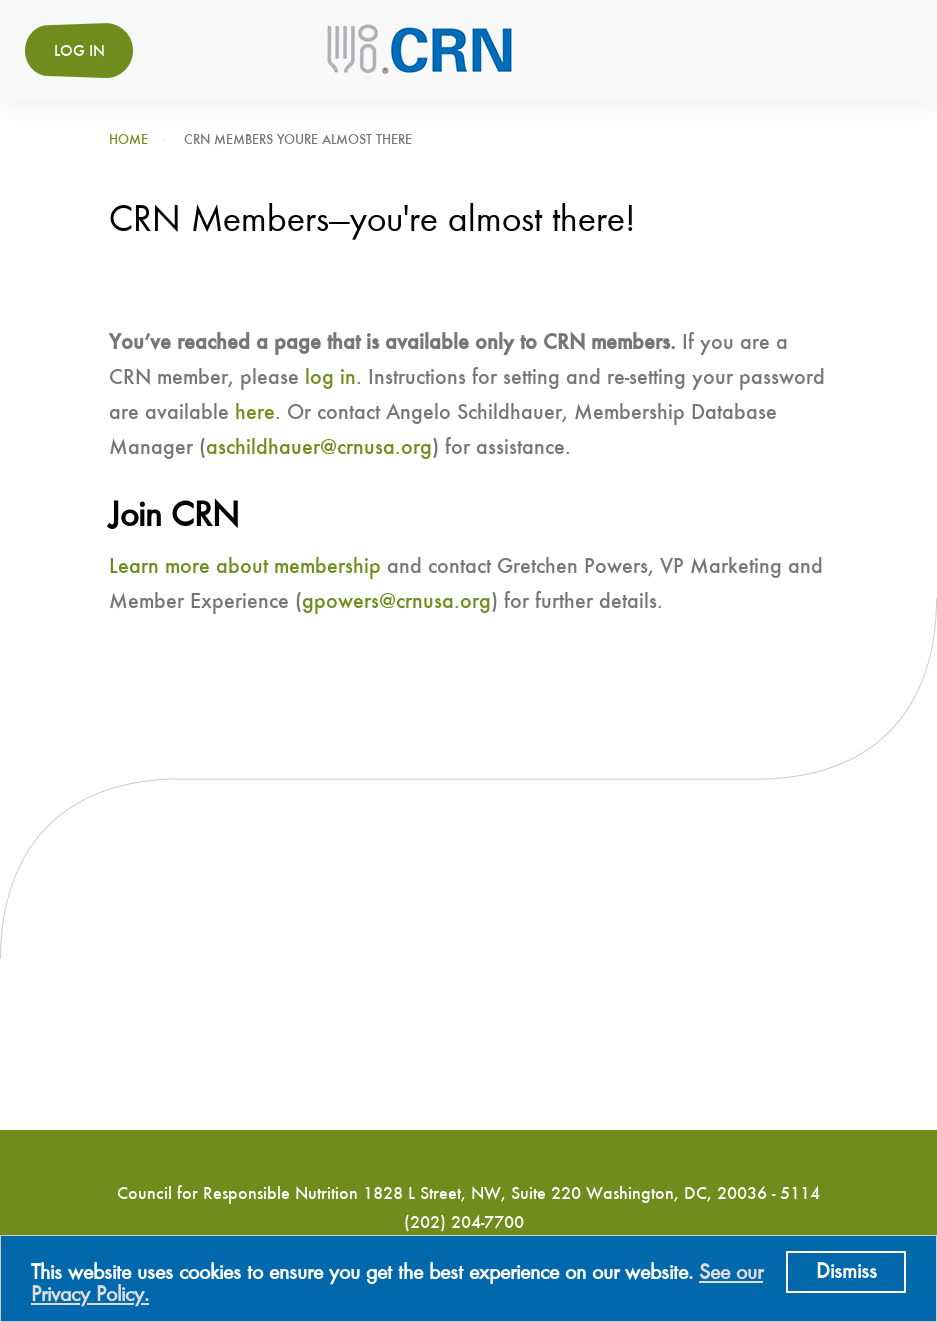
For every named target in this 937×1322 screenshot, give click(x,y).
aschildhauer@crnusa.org (319, 448)
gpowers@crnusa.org (396, 602)
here (255, 413)
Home (128, 140)
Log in (79, 52)
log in (330, 378)
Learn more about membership (245, 567)
